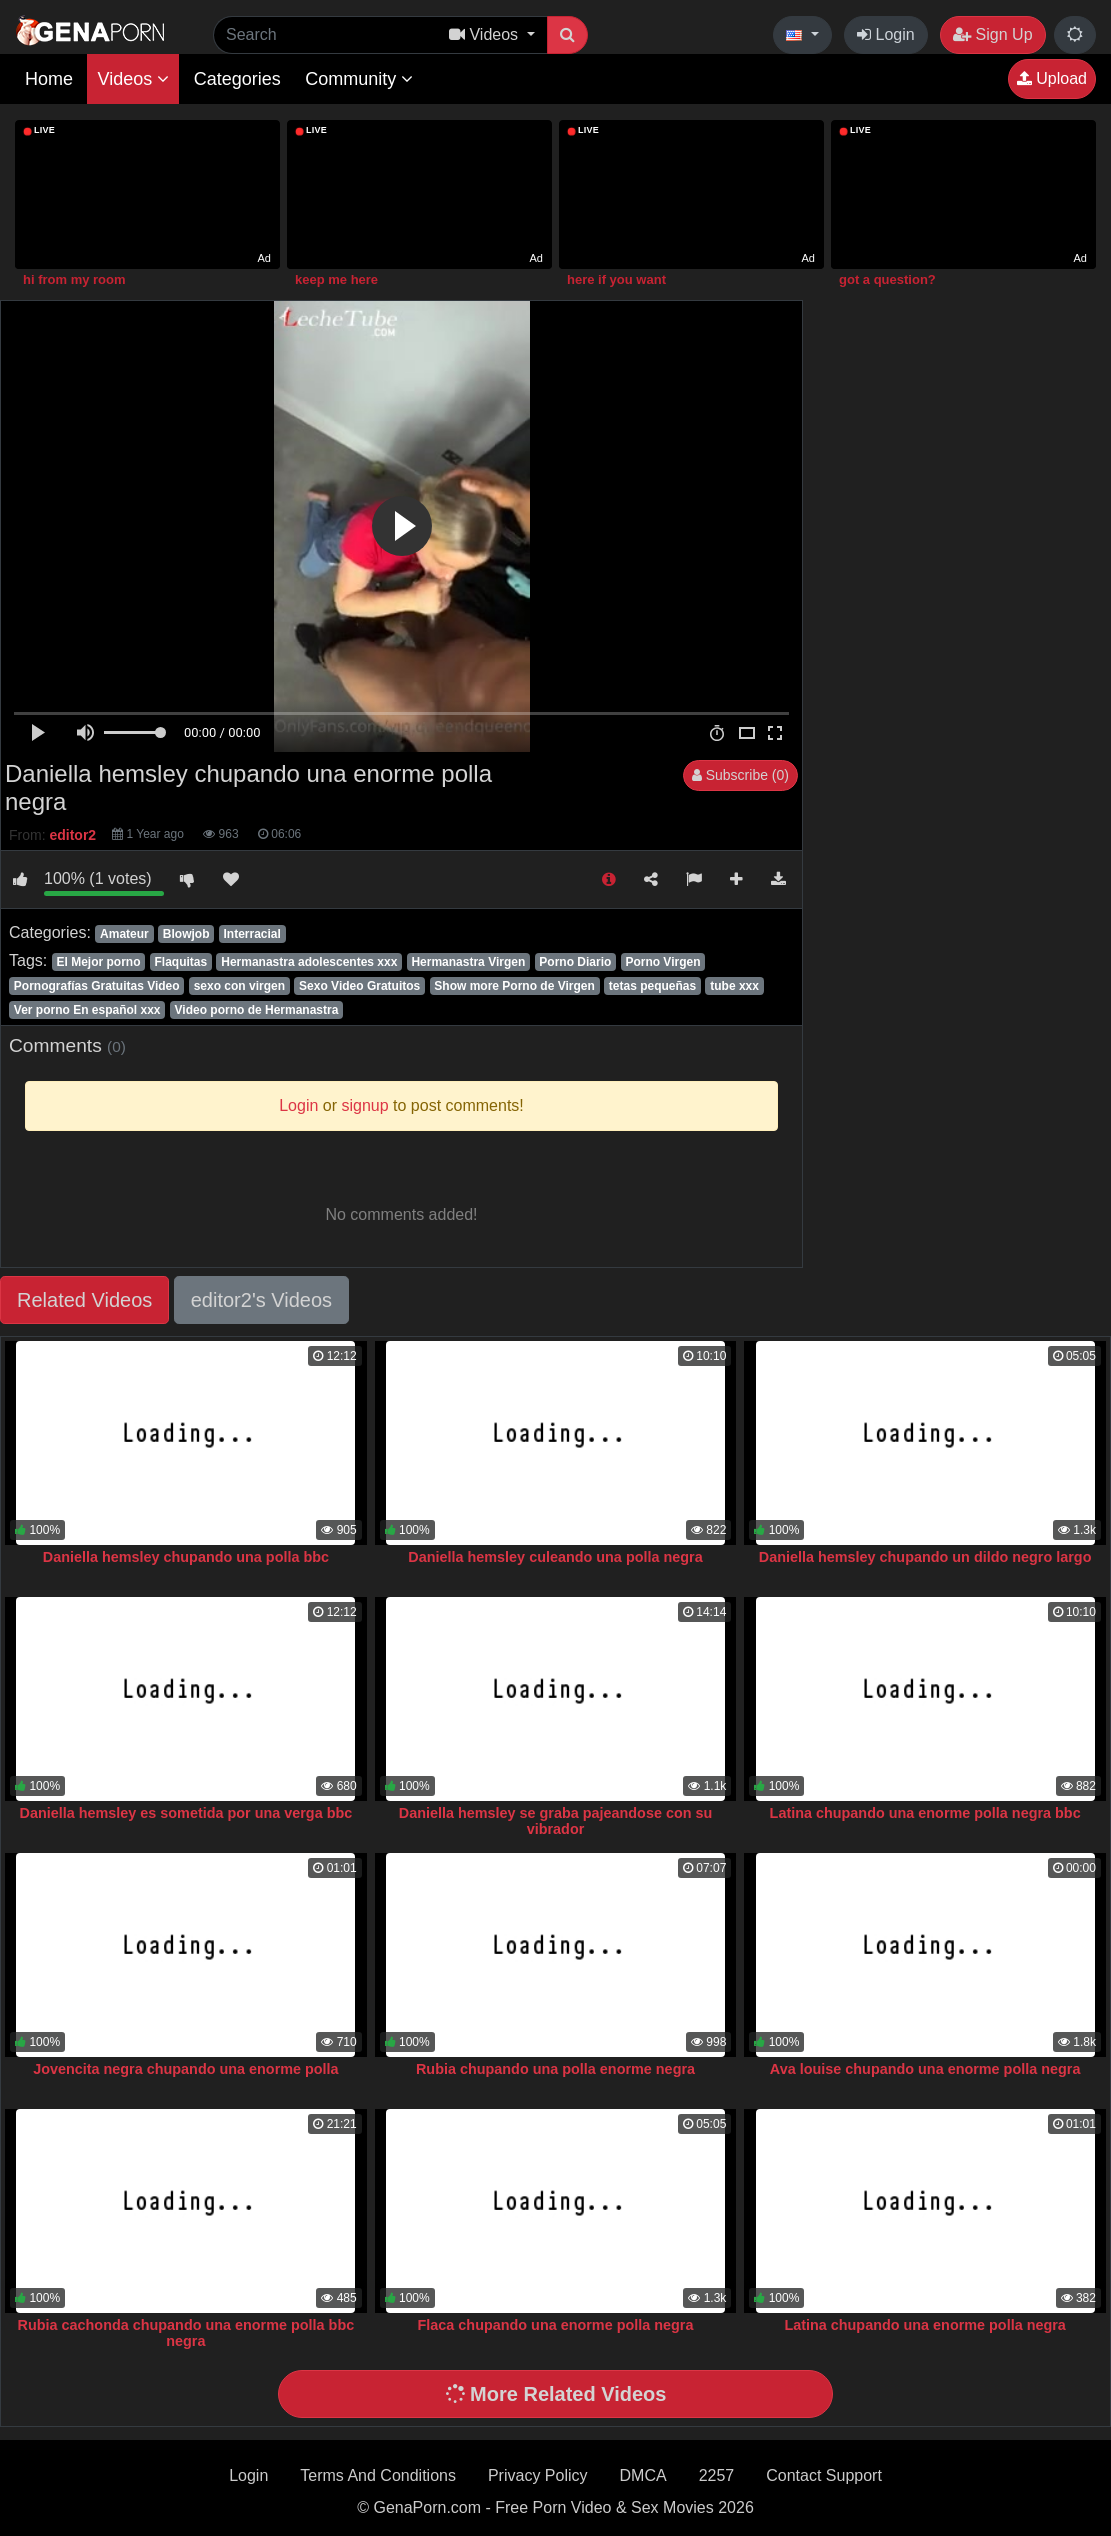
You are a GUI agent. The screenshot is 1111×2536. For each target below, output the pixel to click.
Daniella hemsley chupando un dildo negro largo (925, 1557)
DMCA (643, 2475)
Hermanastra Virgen (468, 962)
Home (49, 79)
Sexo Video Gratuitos (359, 986)
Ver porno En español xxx (87, 1010)
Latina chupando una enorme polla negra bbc (925, 1813)
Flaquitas (181, 962)
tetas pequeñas (652, 986)
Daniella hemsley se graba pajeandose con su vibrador (556, 1821)
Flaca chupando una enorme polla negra (556, 2325)
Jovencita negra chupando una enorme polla (185, 2069)
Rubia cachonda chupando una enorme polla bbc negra (186, 2333)
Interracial (252, 934)
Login (886, 34)
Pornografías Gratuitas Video (97, 986)
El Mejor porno (98, 962)
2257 (717, 2475)
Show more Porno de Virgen (514, 986)
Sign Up (992, 34)
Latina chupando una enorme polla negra (924, 2325)
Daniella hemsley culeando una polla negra (555, 1557)
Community (359, 79)
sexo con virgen (239, 986)
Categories (237, 79)
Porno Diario (575, 962)
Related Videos (84, 1300)
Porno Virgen (662, 962)
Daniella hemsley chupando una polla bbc (186, 1557)
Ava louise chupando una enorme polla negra (925, 2069)
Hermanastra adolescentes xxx (309, 962)
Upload (1052, 78)
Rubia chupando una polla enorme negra (555, 2069)
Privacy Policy (538, 2475)
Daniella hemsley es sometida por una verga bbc (186, 1813)
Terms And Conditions (378, 2475)
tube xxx (734, 986)
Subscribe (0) (740, 775)
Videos (133, 79)
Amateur (124, 934)
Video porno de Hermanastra (257, 1010)
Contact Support (824, 2475)
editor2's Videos (261, 1300)
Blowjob (186, 934)
